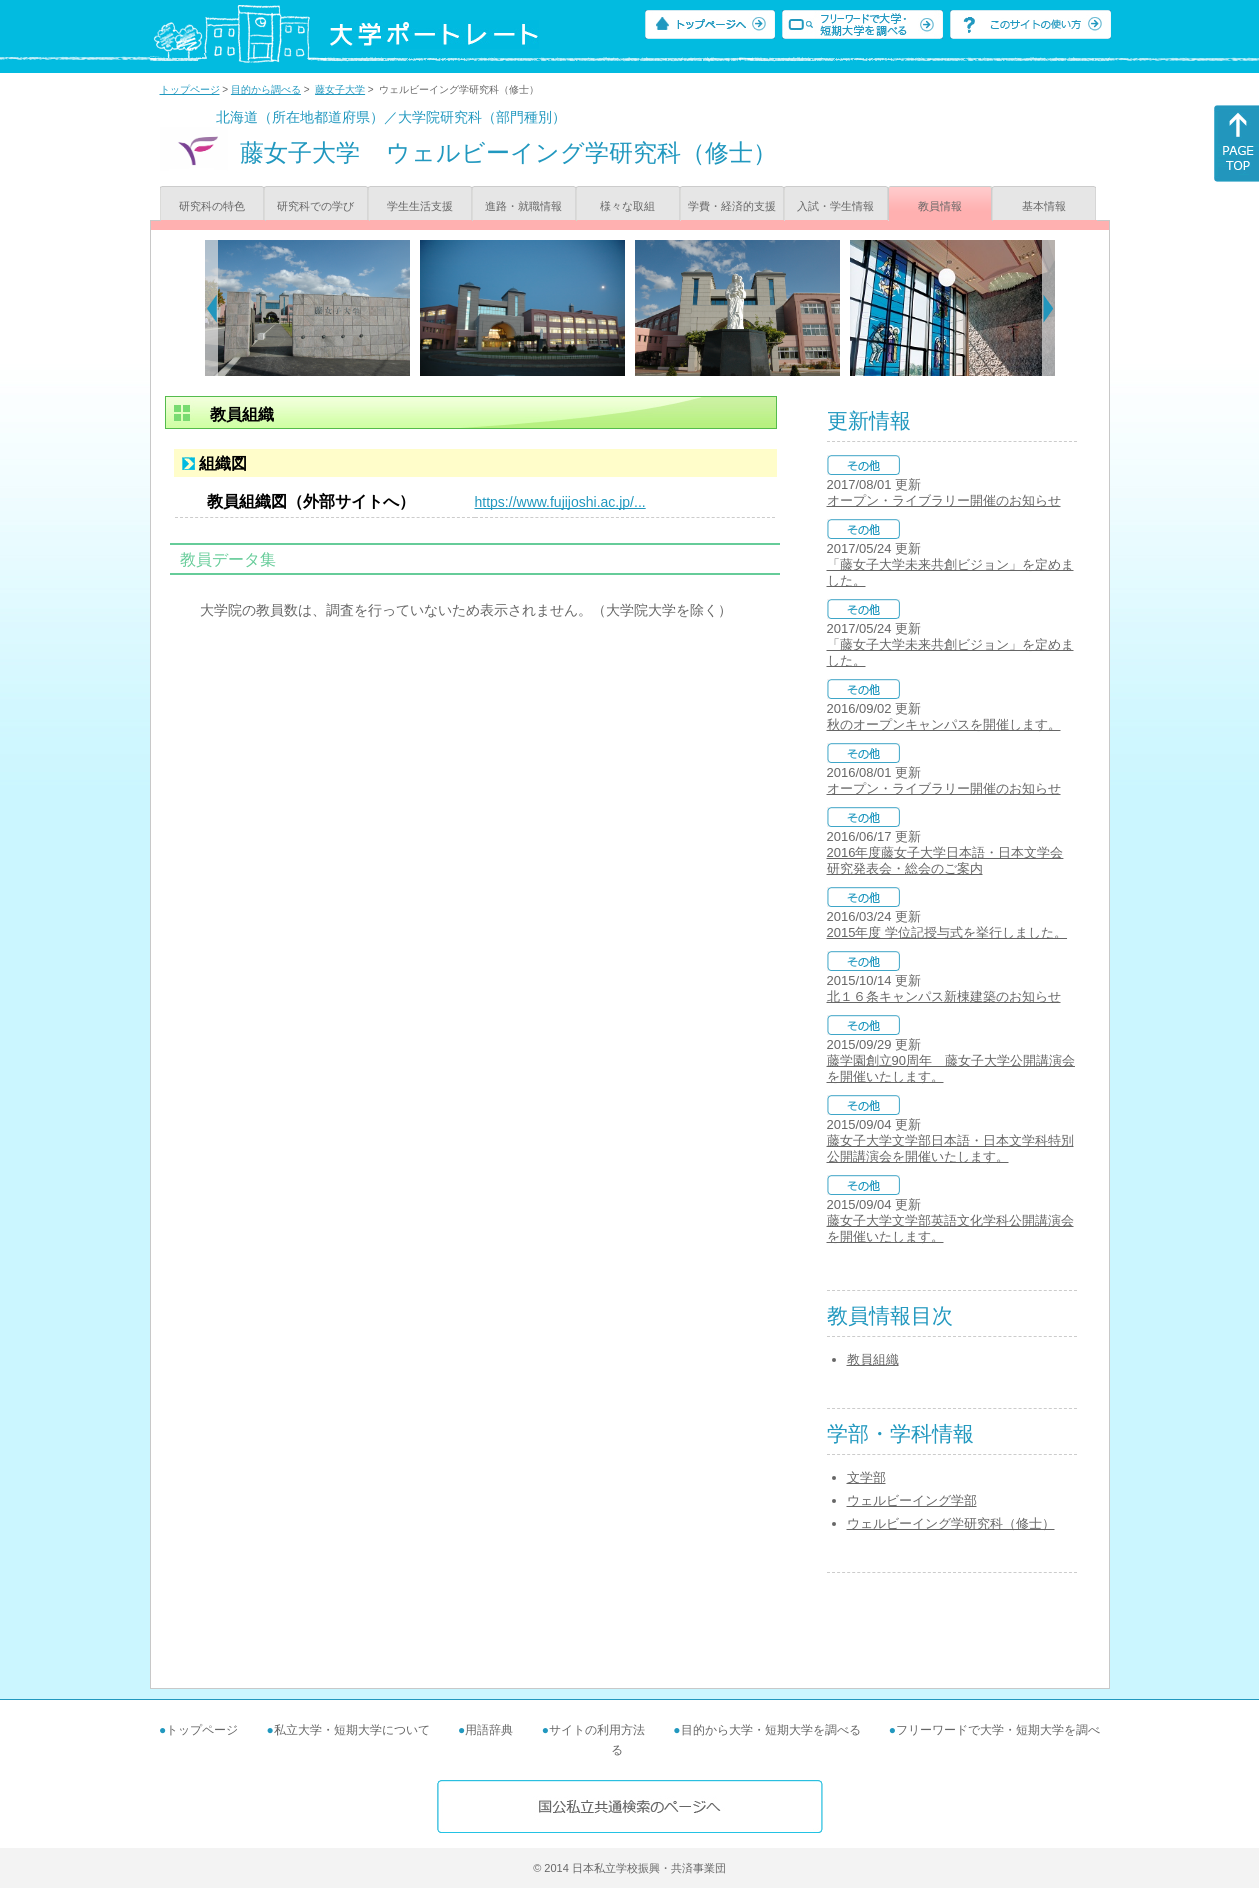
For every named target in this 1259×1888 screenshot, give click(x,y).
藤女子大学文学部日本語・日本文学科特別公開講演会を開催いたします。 (950, 1148)
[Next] (1048, 308)
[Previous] (211, 308)
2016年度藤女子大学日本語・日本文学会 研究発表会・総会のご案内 (945, 860)
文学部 (866, 1477)
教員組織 (873, 1359)
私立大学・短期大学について (352, 1730)
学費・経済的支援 (732, 206)
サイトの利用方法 (597, 1730)
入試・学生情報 (835, 206)
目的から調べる (266, 89)
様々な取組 (627, 206)
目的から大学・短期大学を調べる (771, 1730)
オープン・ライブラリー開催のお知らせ (944, 500)
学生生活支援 (420, 206)
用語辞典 (489, 1730)
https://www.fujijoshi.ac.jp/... (560, 502)
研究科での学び (315, 206)
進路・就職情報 (523, 206)
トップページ (190, 89)
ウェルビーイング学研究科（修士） (951, 1523)
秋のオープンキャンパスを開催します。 (944, 724)
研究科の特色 (212, 206)
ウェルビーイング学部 (912, 1500)
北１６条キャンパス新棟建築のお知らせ (944, 996)
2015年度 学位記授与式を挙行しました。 (947, 932)
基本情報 (1044, 206)
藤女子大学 (340, 89)
